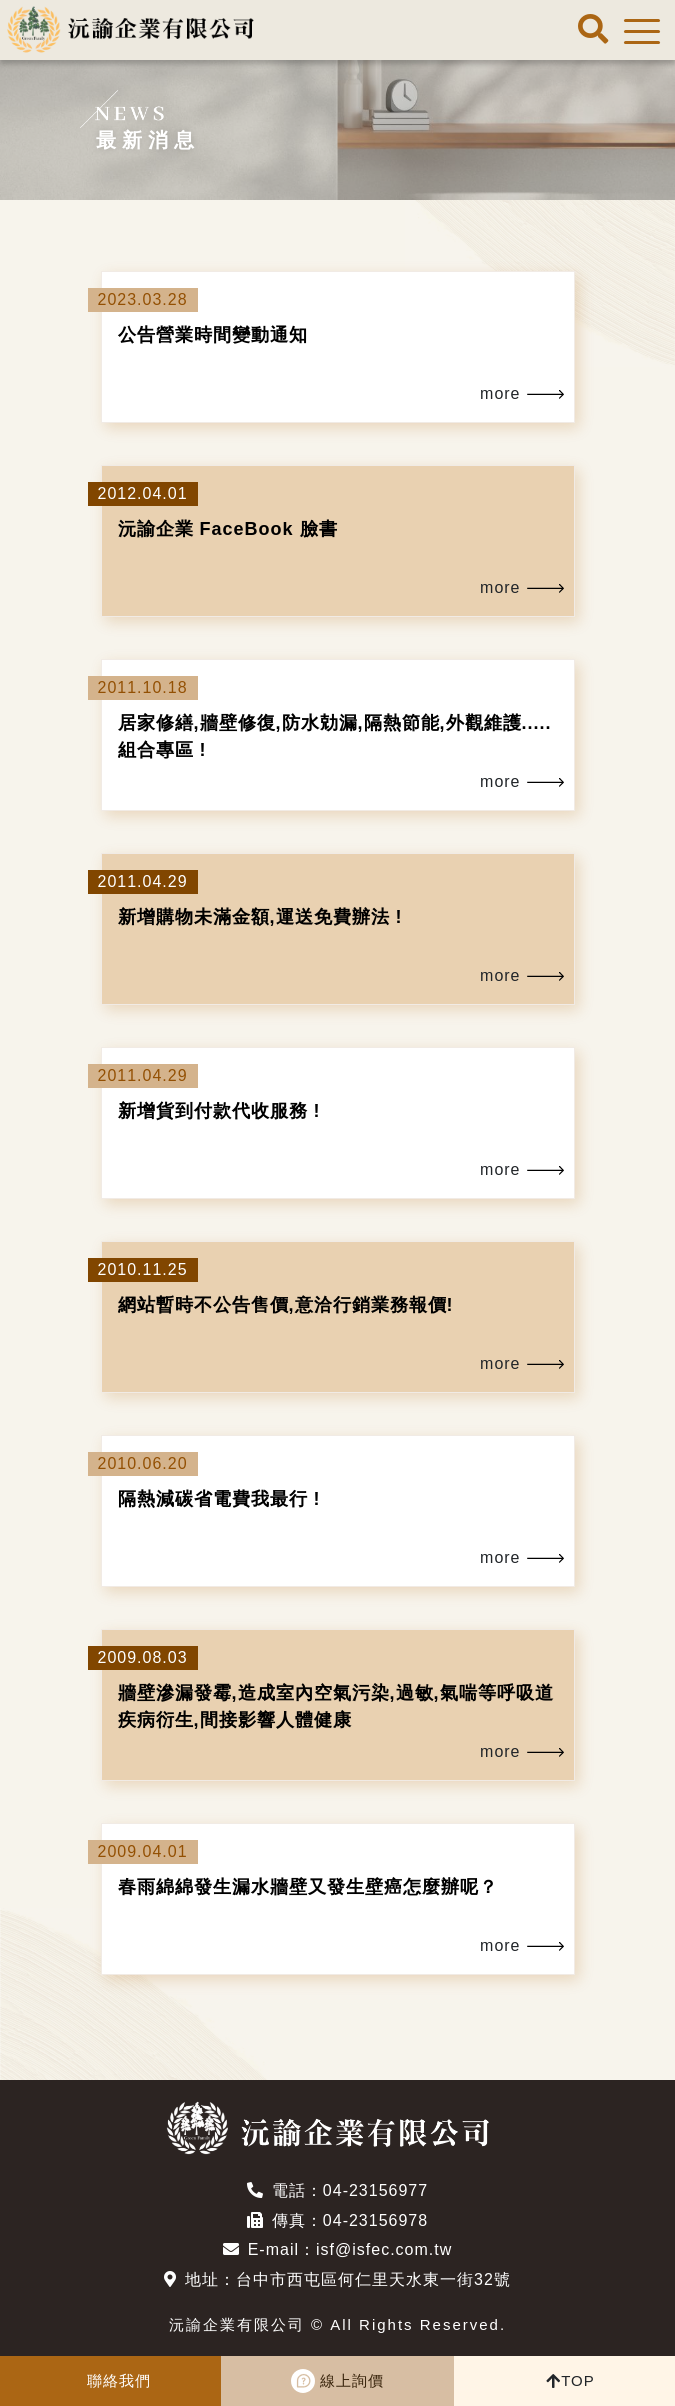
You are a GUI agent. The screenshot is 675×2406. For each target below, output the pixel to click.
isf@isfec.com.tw (384, 2249)
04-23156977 (375, 2190)
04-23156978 (375, 2220)
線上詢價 (352, 2380)
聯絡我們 (119, 2380)
